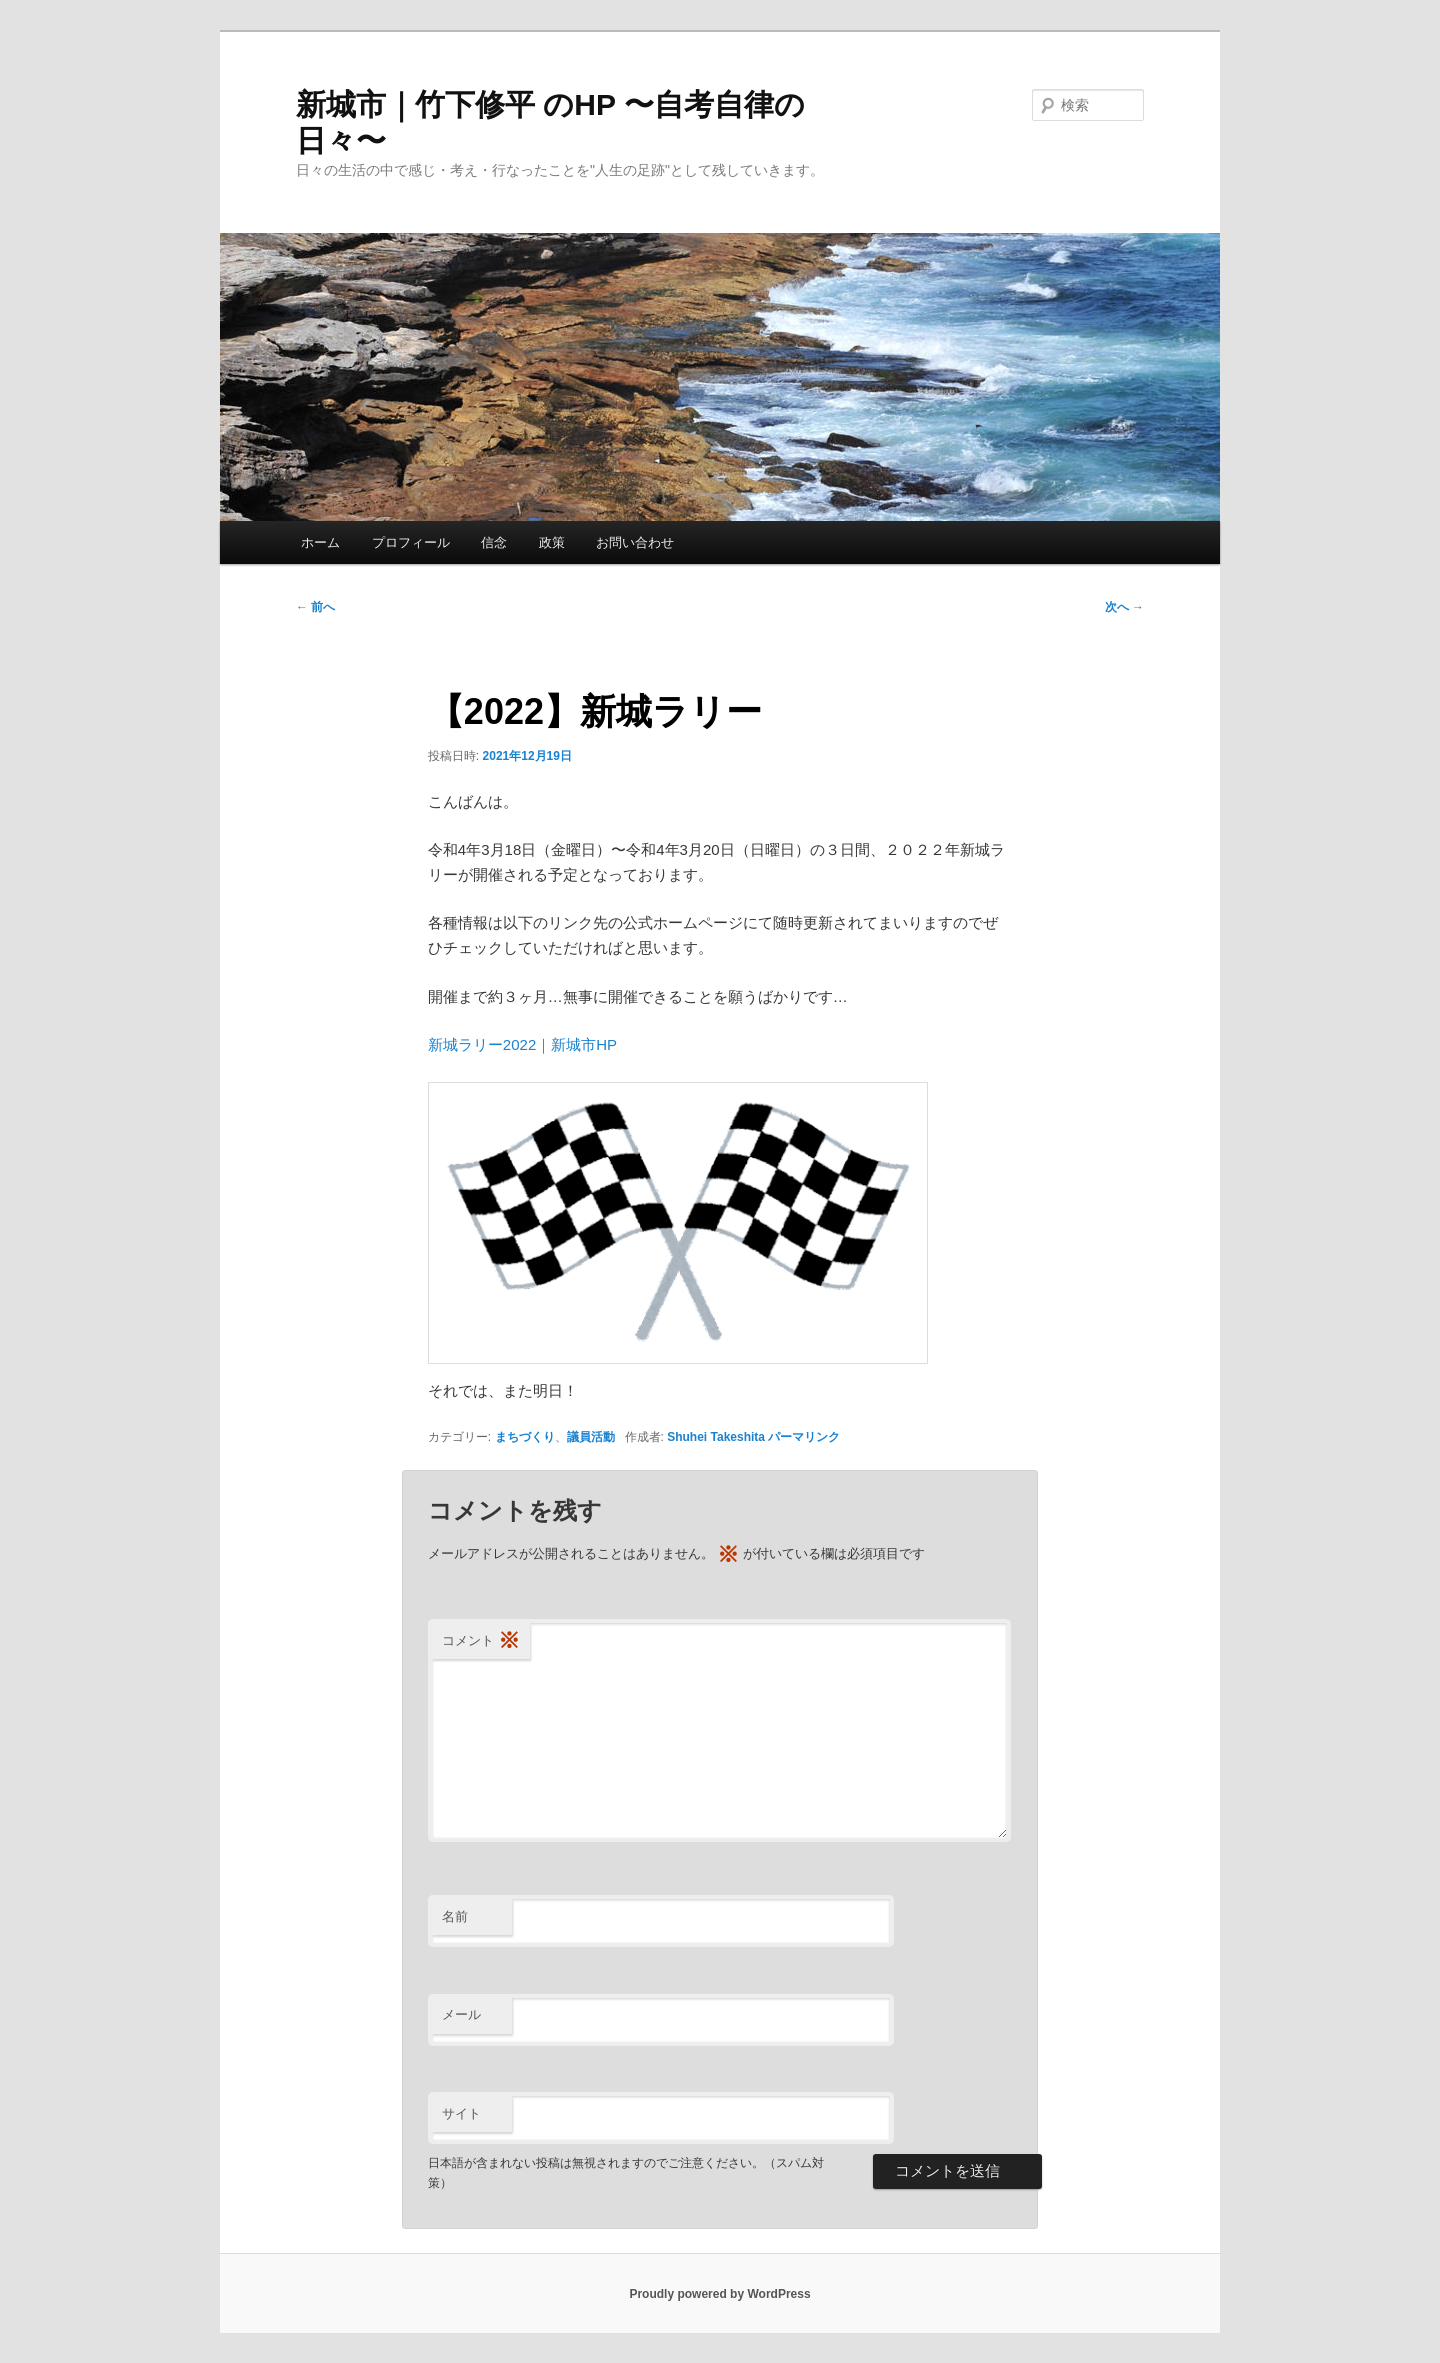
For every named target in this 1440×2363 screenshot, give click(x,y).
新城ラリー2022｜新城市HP (522, 1044)
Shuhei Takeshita (716, 1437)
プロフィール (411, 542)
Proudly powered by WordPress (719, 2294)
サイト (461, 2113)
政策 (552, 542)
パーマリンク (804, 1437)
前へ (315, 607)
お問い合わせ (635, 542)
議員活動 (591, 1437)
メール (461, 2014)
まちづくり (525, 1437)
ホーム (320, 542)
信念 (494, 542)
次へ (1124, 607)
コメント (481, 1641)
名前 (455, 1916)
